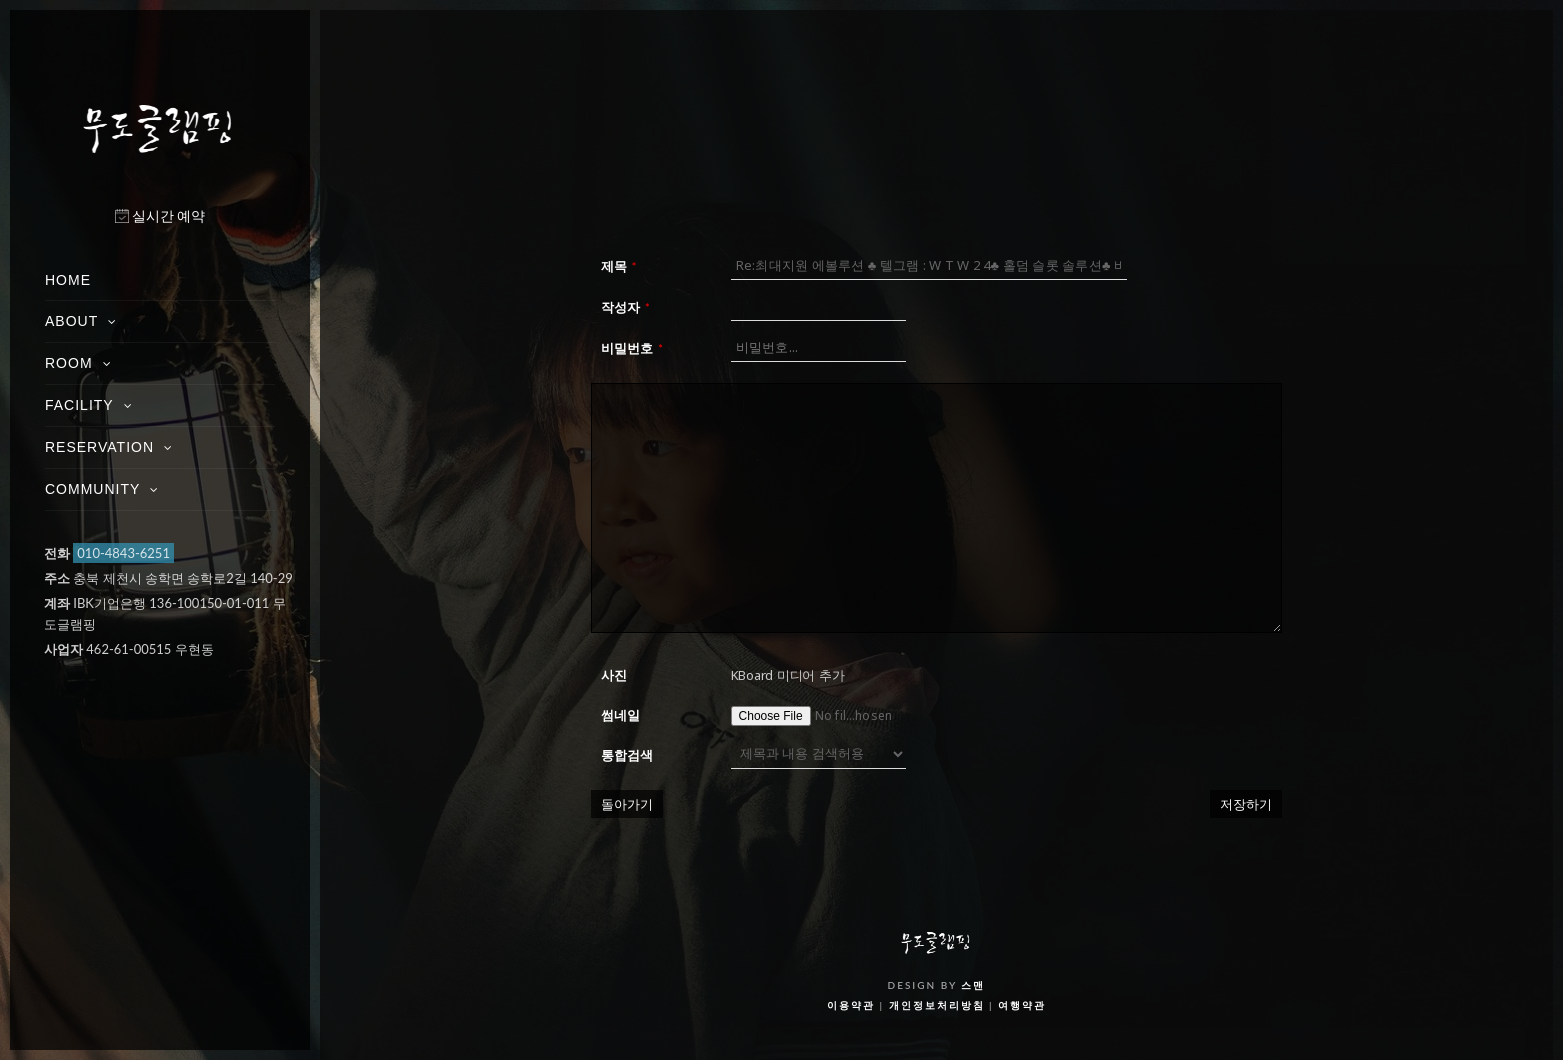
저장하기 (1246, 804)
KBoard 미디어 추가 (788, 675)
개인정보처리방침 (937, 1005)
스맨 (973, 985)
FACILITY (79, 405)
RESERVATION (99, 447)
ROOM (69, 363)
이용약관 (851, 1005)
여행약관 (1022, 1005)
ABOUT (71, 321)
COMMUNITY (92, 489)
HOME (68, 280)
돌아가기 (627, 804)
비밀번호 (632, 348)
